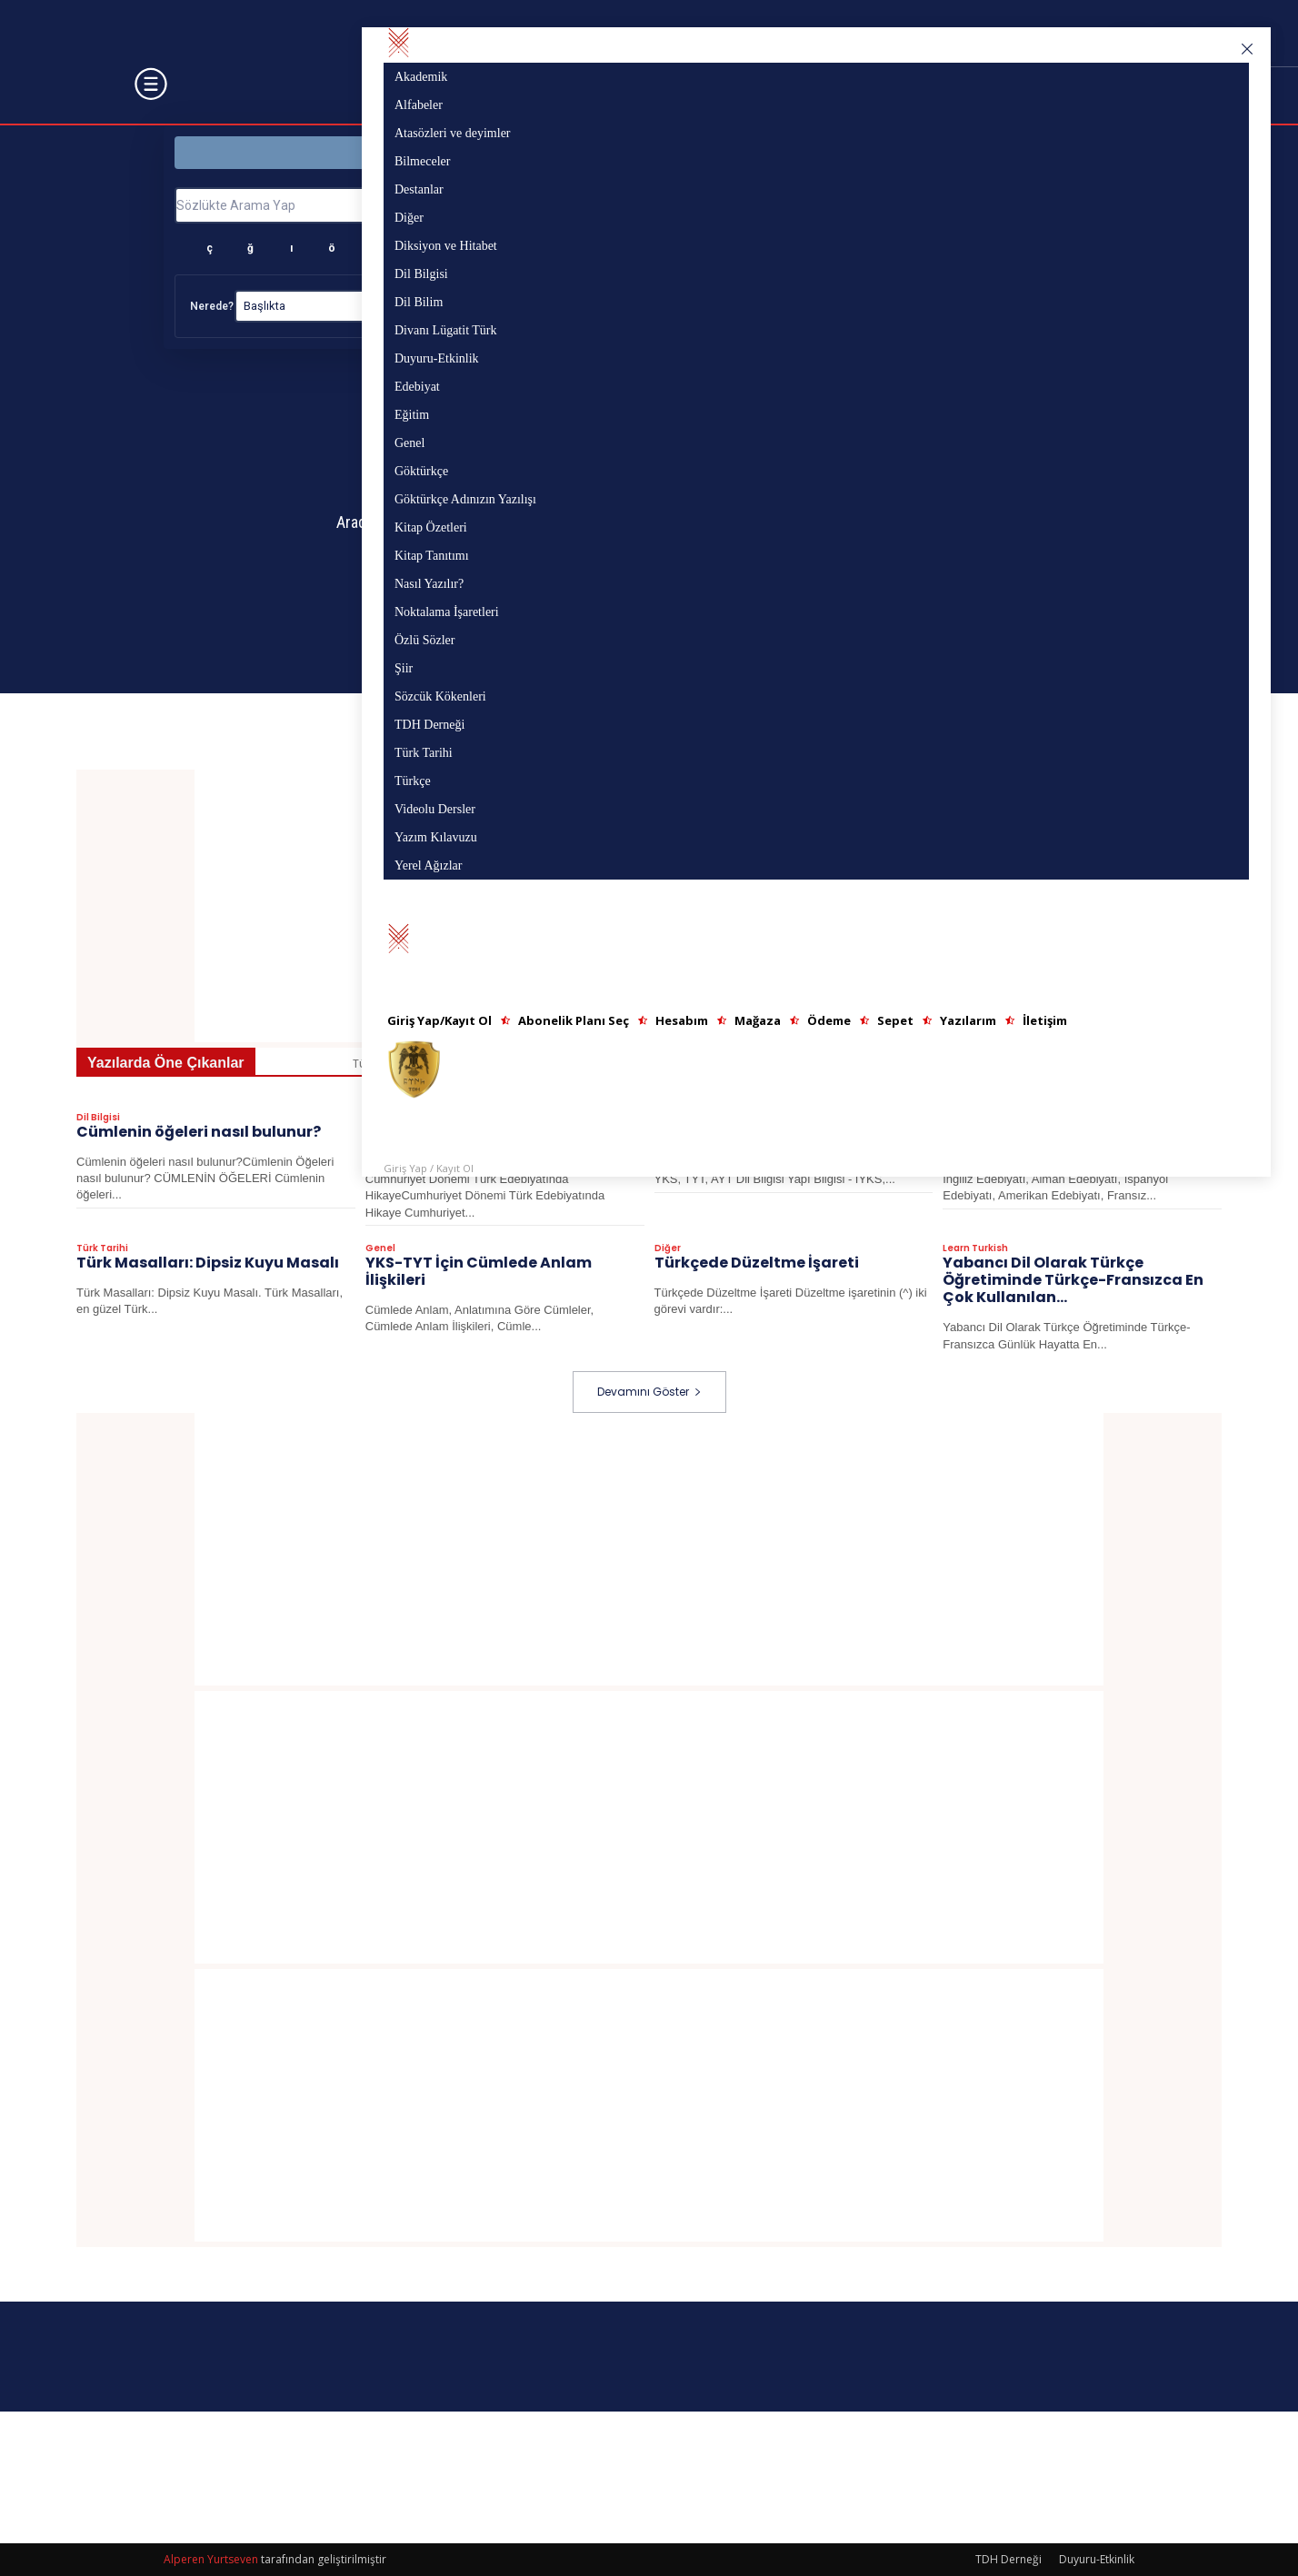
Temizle (1073, 306)
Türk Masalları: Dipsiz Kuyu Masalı (207, 1263)
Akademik (443, 1064)
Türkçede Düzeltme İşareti (756, 1263)
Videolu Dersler (691, 1118)
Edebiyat (386, 1118)
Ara (1069, 204)
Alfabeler (527, 1064)
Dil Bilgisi (98, 1118)
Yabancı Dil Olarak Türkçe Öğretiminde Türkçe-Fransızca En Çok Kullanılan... (1073, 1280)
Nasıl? (630, 306)
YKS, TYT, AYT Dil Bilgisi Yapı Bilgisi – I (793, 1141)
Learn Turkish (975, 1249)
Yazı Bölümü (886, 152)
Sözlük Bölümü (411, 152)
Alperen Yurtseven (211, 2559)
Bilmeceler (924, 1064)
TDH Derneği (1008, 2559)
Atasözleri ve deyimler (648, 1064)
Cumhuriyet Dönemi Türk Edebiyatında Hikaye (462, 1141)
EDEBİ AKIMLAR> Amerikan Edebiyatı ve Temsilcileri (1081, 1141)
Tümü (369, 1064)
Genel (380, 1249)
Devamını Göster (649, 1391)
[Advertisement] (649, 906)
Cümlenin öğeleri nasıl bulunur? (198, 1132)
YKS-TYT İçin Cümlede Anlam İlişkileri (478, 1272)
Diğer (1084, 1064)
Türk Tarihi (102, 1249)
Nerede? (212, 306)
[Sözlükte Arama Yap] (594, 205)
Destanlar (1012, 1064)
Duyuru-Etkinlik (1096, 2559)
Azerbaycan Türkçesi (803, 1064)
